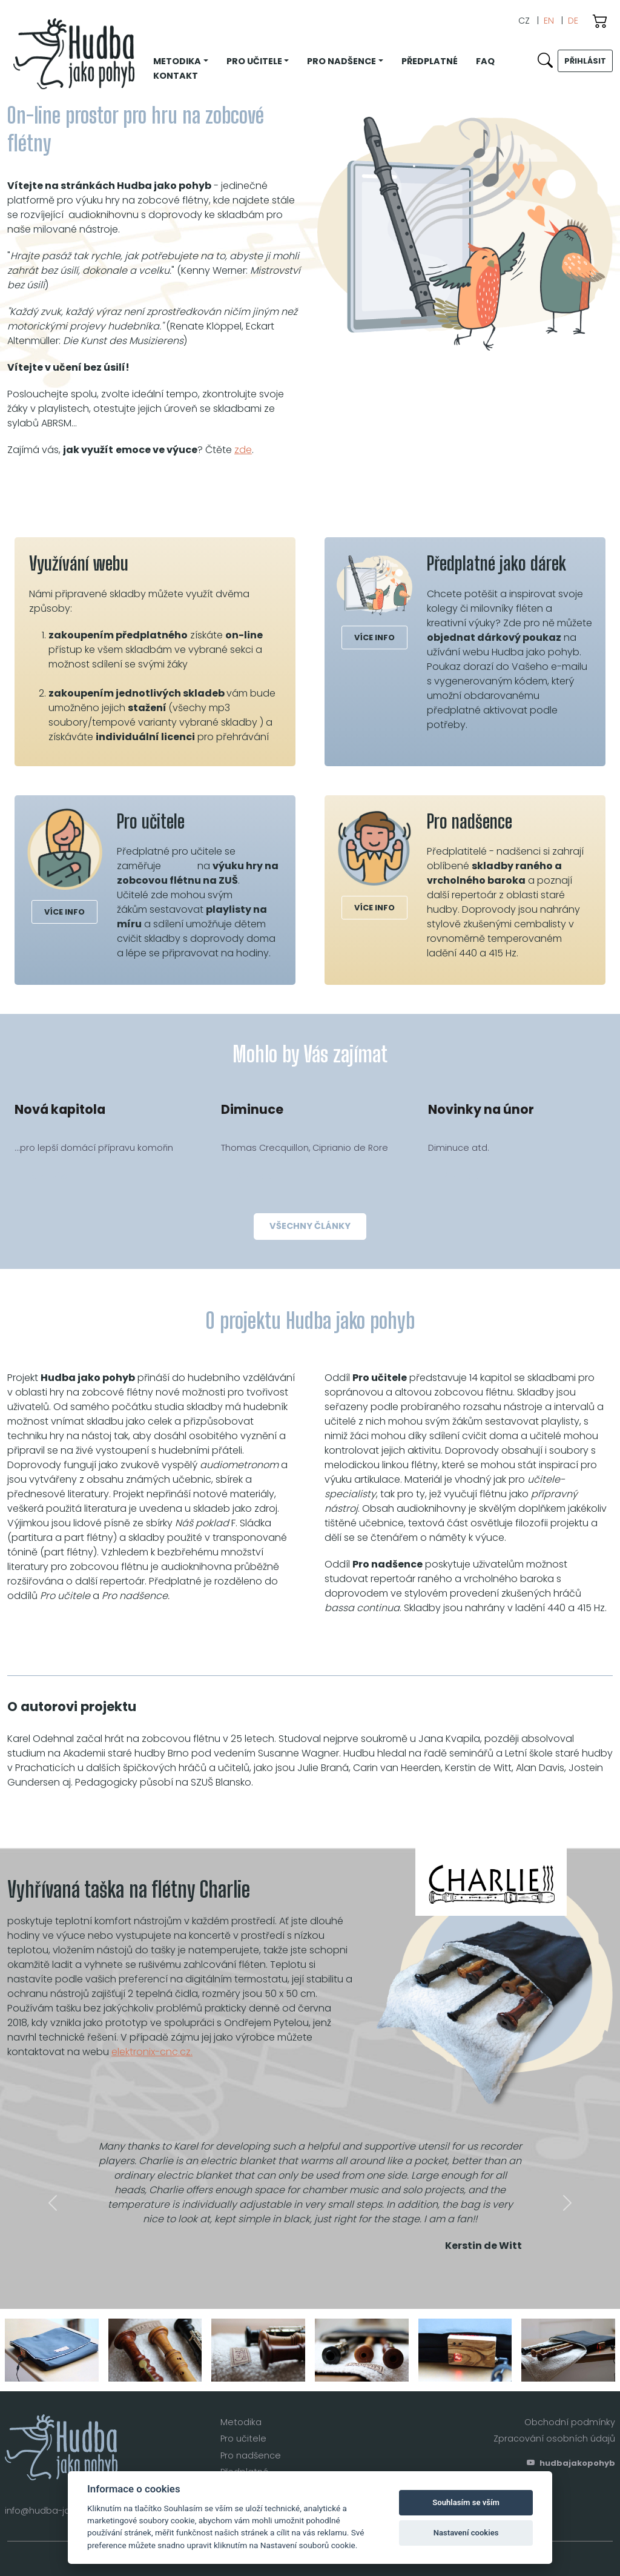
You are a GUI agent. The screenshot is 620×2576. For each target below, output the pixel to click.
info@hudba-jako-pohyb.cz (65, 2511)
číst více (50, 1176)
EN (549, 21)
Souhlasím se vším (466, 2502)
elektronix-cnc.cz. (152, 2052)
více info (374, 637)
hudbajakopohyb (571, 2463)
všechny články (310, 1226)
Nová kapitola (60, 1109)
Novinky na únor (481, 1109)
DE (573, 21)
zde (243, 450)
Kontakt (175, 76)
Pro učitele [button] (254, 61)
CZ (524, 21)
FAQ (485, 61)
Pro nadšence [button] (341, 61)
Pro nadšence (250, 2455)
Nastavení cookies (466, 2532)
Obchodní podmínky (569, 2422)
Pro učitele (243, 2438)
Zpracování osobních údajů (554, 2438)
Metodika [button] (177, 61)
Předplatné (429, 61)
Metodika (241, 2422)
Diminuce (252, 1109)
